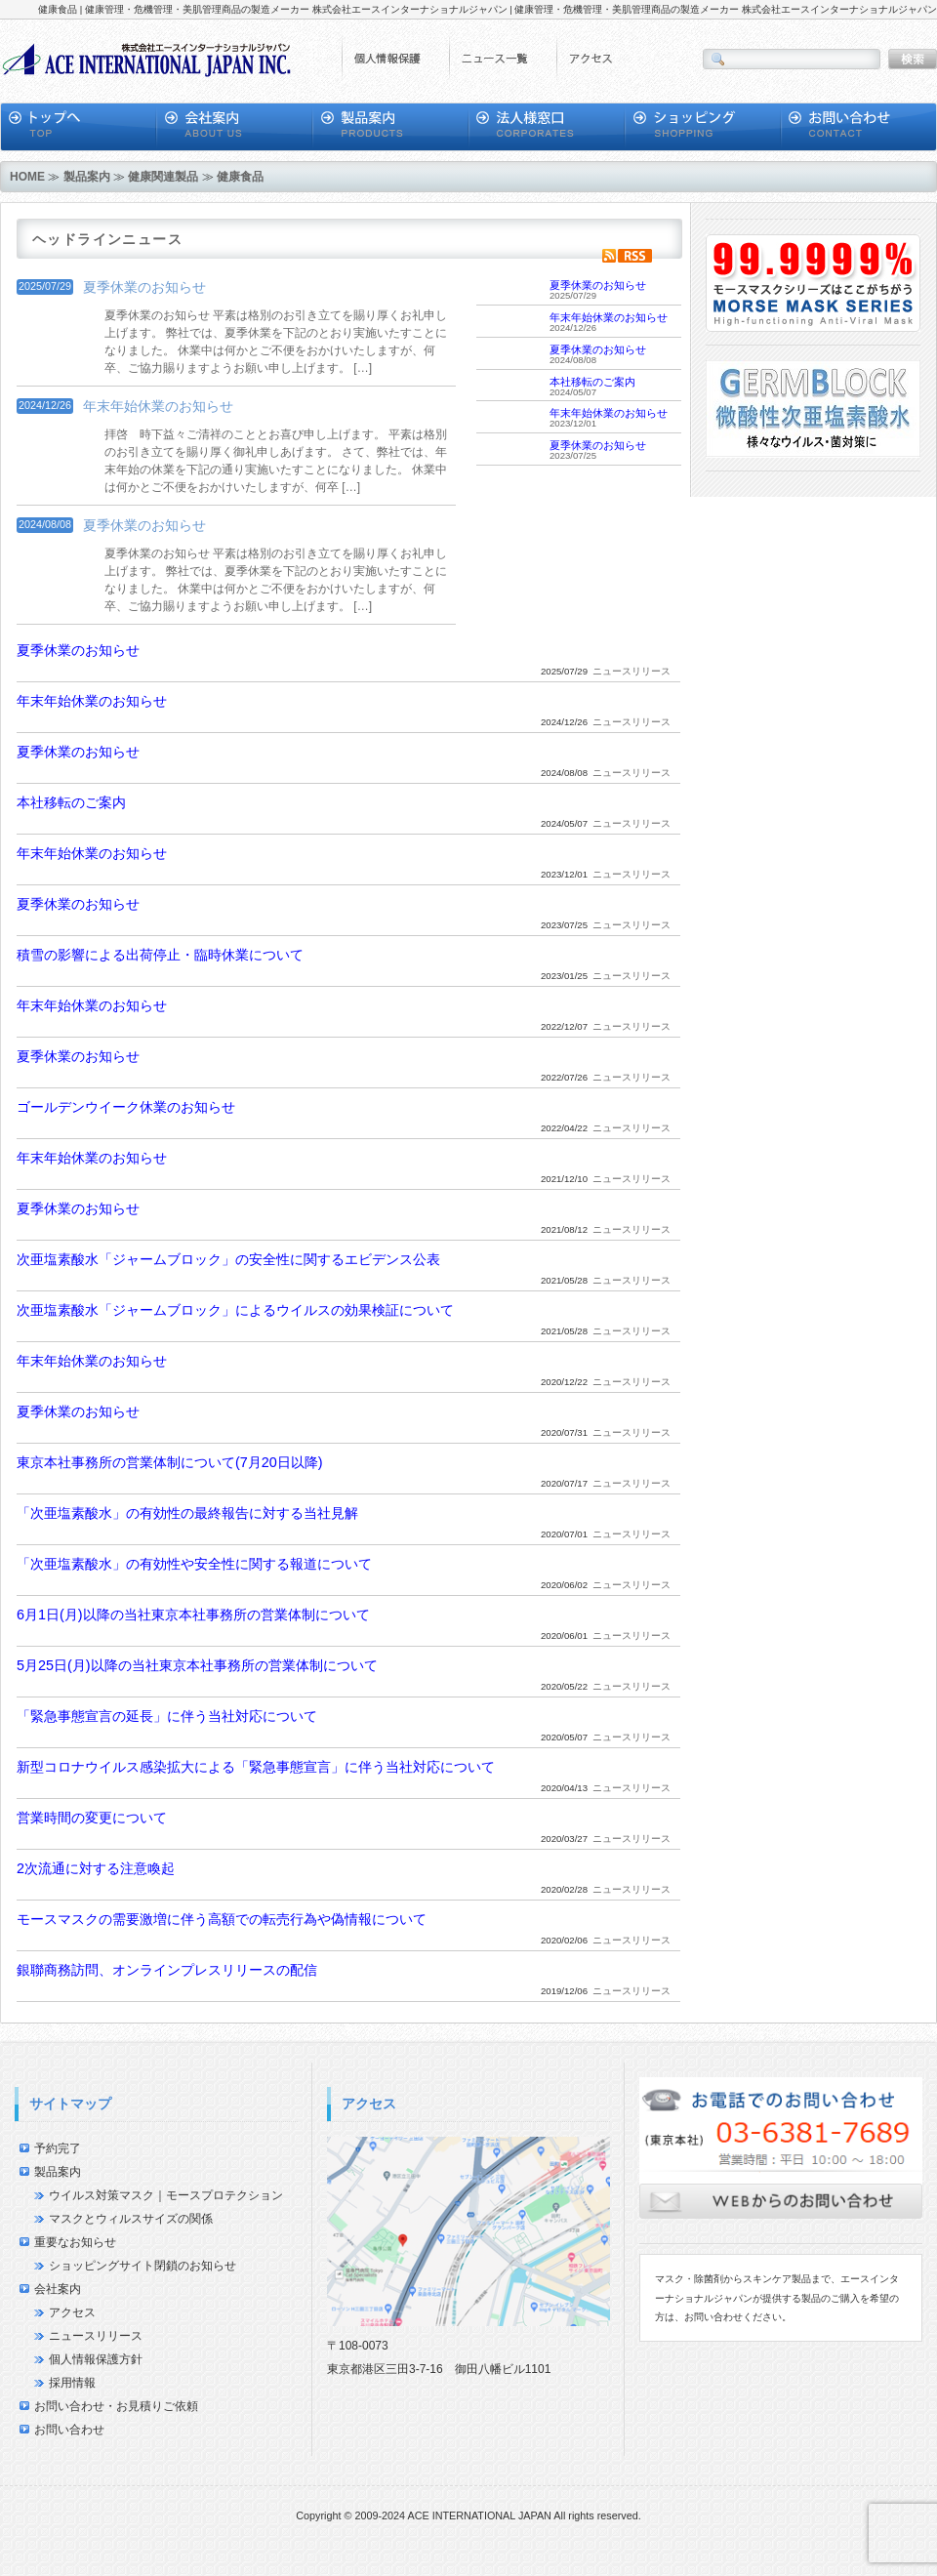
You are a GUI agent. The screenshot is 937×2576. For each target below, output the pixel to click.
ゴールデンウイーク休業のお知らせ (126, 1107)
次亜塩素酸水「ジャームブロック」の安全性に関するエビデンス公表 (228, 1259)
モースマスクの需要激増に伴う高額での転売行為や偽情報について (222, 1919)
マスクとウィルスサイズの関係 (131, 2219)
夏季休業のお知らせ (144, 287)
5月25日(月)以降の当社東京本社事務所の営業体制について (197, 1665)
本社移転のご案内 (592, 382)
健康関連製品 (163, 177)
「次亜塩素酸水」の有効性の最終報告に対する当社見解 (187, 1513)
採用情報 (72, 2383)
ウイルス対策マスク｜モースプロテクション (166, 2195)
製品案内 (86, 177)
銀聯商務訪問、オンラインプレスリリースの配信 (167, 1970)
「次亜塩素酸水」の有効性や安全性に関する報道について (194, 1564)
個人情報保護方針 (96, 2359)
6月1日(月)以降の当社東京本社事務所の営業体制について (193, 1614)
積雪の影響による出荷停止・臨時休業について (160, 954)
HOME (27, 177)
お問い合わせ (69, 2429)
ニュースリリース (96, 2336)
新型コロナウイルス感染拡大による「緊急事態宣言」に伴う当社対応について (256, 1767)
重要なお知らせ (75, 2242)
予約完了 (57, 2148)
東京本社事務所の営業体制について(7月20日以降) (170, 1462)
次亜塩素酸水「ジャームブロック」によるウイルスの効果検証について (235, 1310)
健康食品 (240, 177)
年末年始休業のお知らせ (158, 406)
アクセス (72, 2312)
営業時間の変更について (92, 1817)
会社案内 (57, 2289)
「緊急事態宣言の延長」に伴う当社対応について (167, 1716)
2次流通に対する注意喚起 (96, 1868)
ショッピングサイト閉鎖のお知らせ (142, 2265)
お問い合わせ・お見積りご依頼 (116, 2406)
